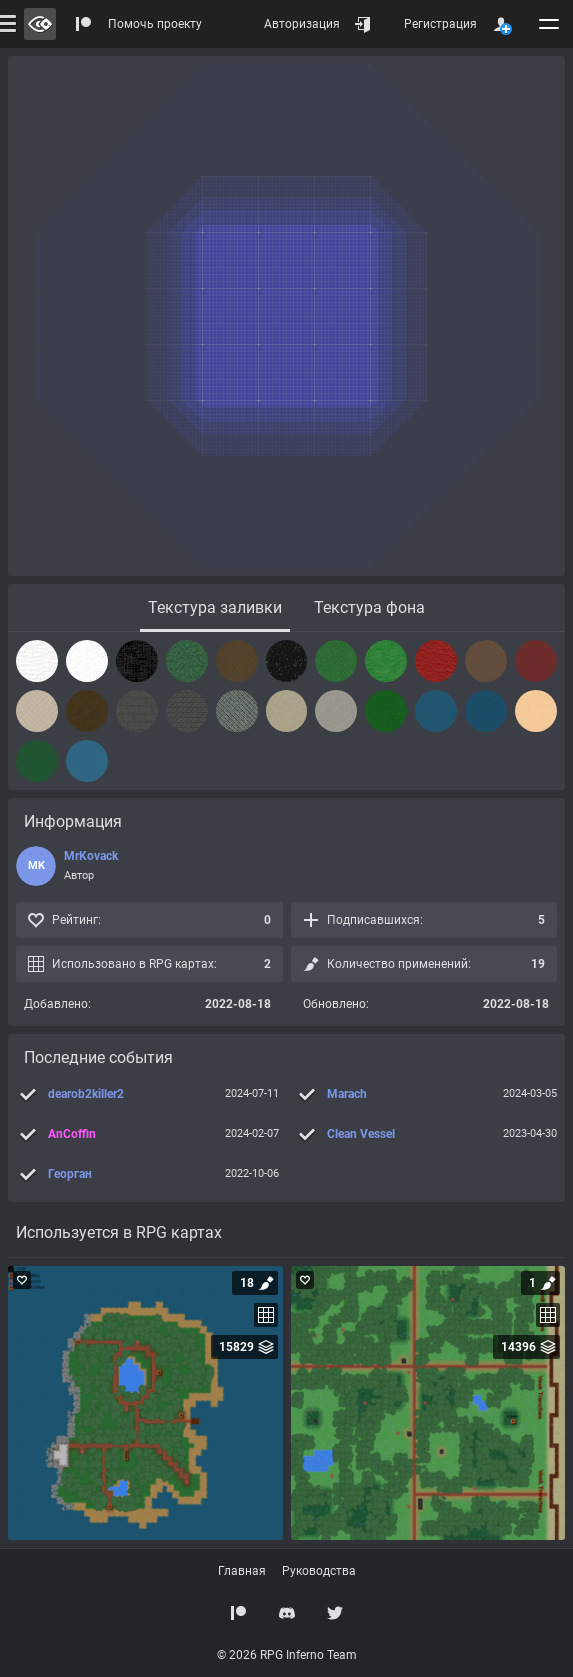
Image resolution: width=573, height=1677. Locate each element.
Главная (242, 1571)
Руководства (319, 1571)
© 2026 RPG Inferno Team (287, 1655)
